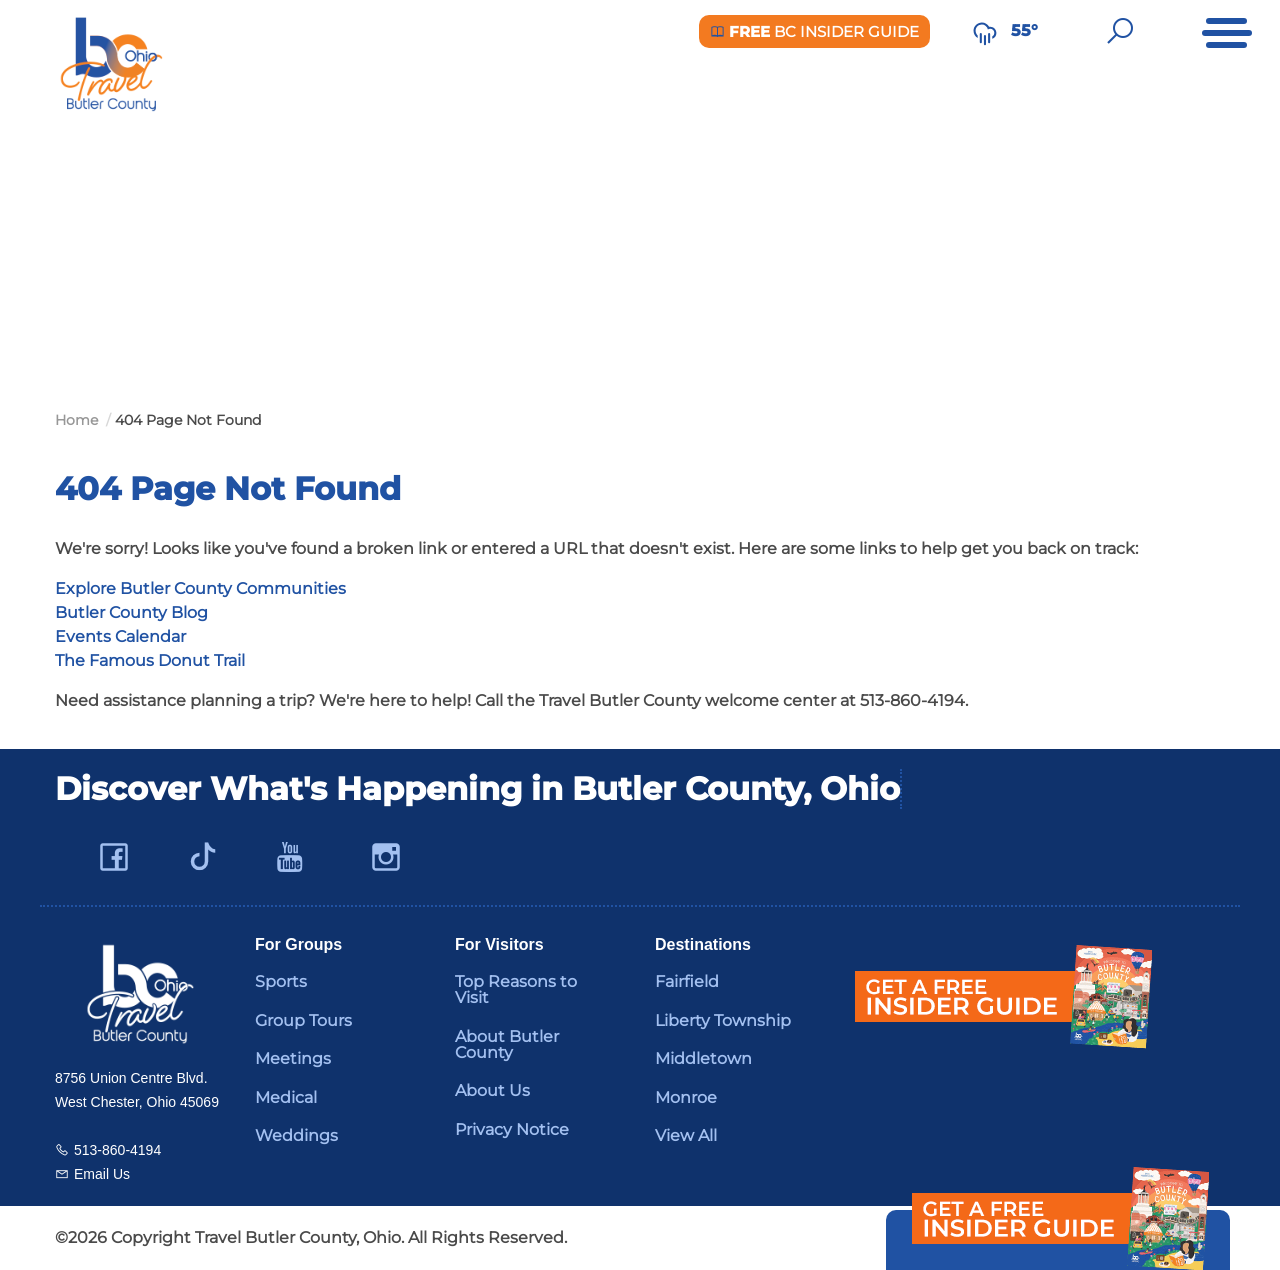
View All (686, 1135)
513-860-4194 (117, 1150)
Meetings (293, 1058)
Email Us (102, 1174)
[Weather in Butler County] (985, 31)
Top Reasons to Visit (516, 989)
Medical (286, 1097)
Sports (281, 981)
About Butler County (507, 1044)
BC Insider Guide (814, 31)
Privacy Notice (512, 1129)
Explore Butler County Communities (200, 588)
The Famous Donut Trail (150, 660)
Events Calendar (120, 636)
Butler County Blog (131, 612)
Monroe (686, 1097)
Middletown (703, 1058)
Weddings (296, 1135)
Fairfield (687, 981)
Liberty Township (723, 1020)
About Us (492, 1090)
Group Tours (303, 1020)
